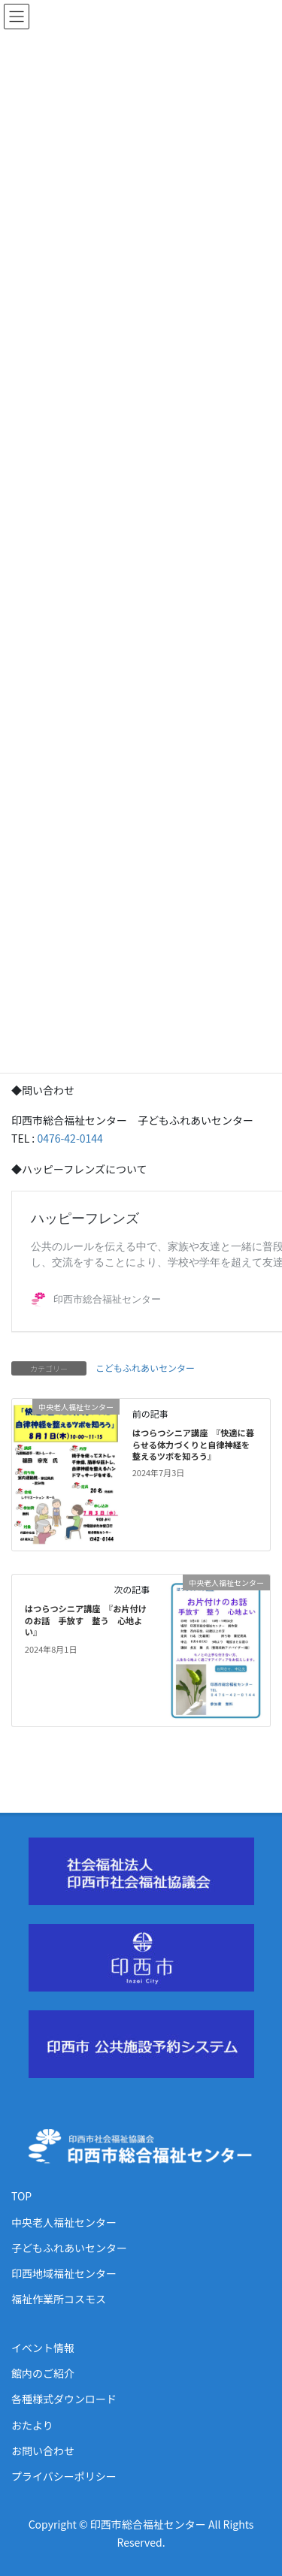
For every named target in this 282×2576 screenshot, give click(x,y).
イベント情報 (42, 2347)
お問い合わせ (42, 2450)
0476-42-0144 (69, 1138)
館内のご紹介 (42, 2373)
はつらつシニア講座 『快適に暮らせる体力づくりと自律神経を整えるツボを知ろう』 (193, 1444)
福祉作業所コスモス (58, 2298)
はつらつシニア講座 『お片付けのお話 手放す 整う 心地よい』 (86, 1620)
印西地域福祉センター (64, 2273)
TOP (21, 2195)
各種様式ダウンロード (64, 2398)
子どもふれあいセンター (69, 2247)
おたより (32, 2425)
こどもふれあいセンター (145, 1367)
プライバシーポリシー (64, 2476)
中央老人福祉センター (64, 2222)
